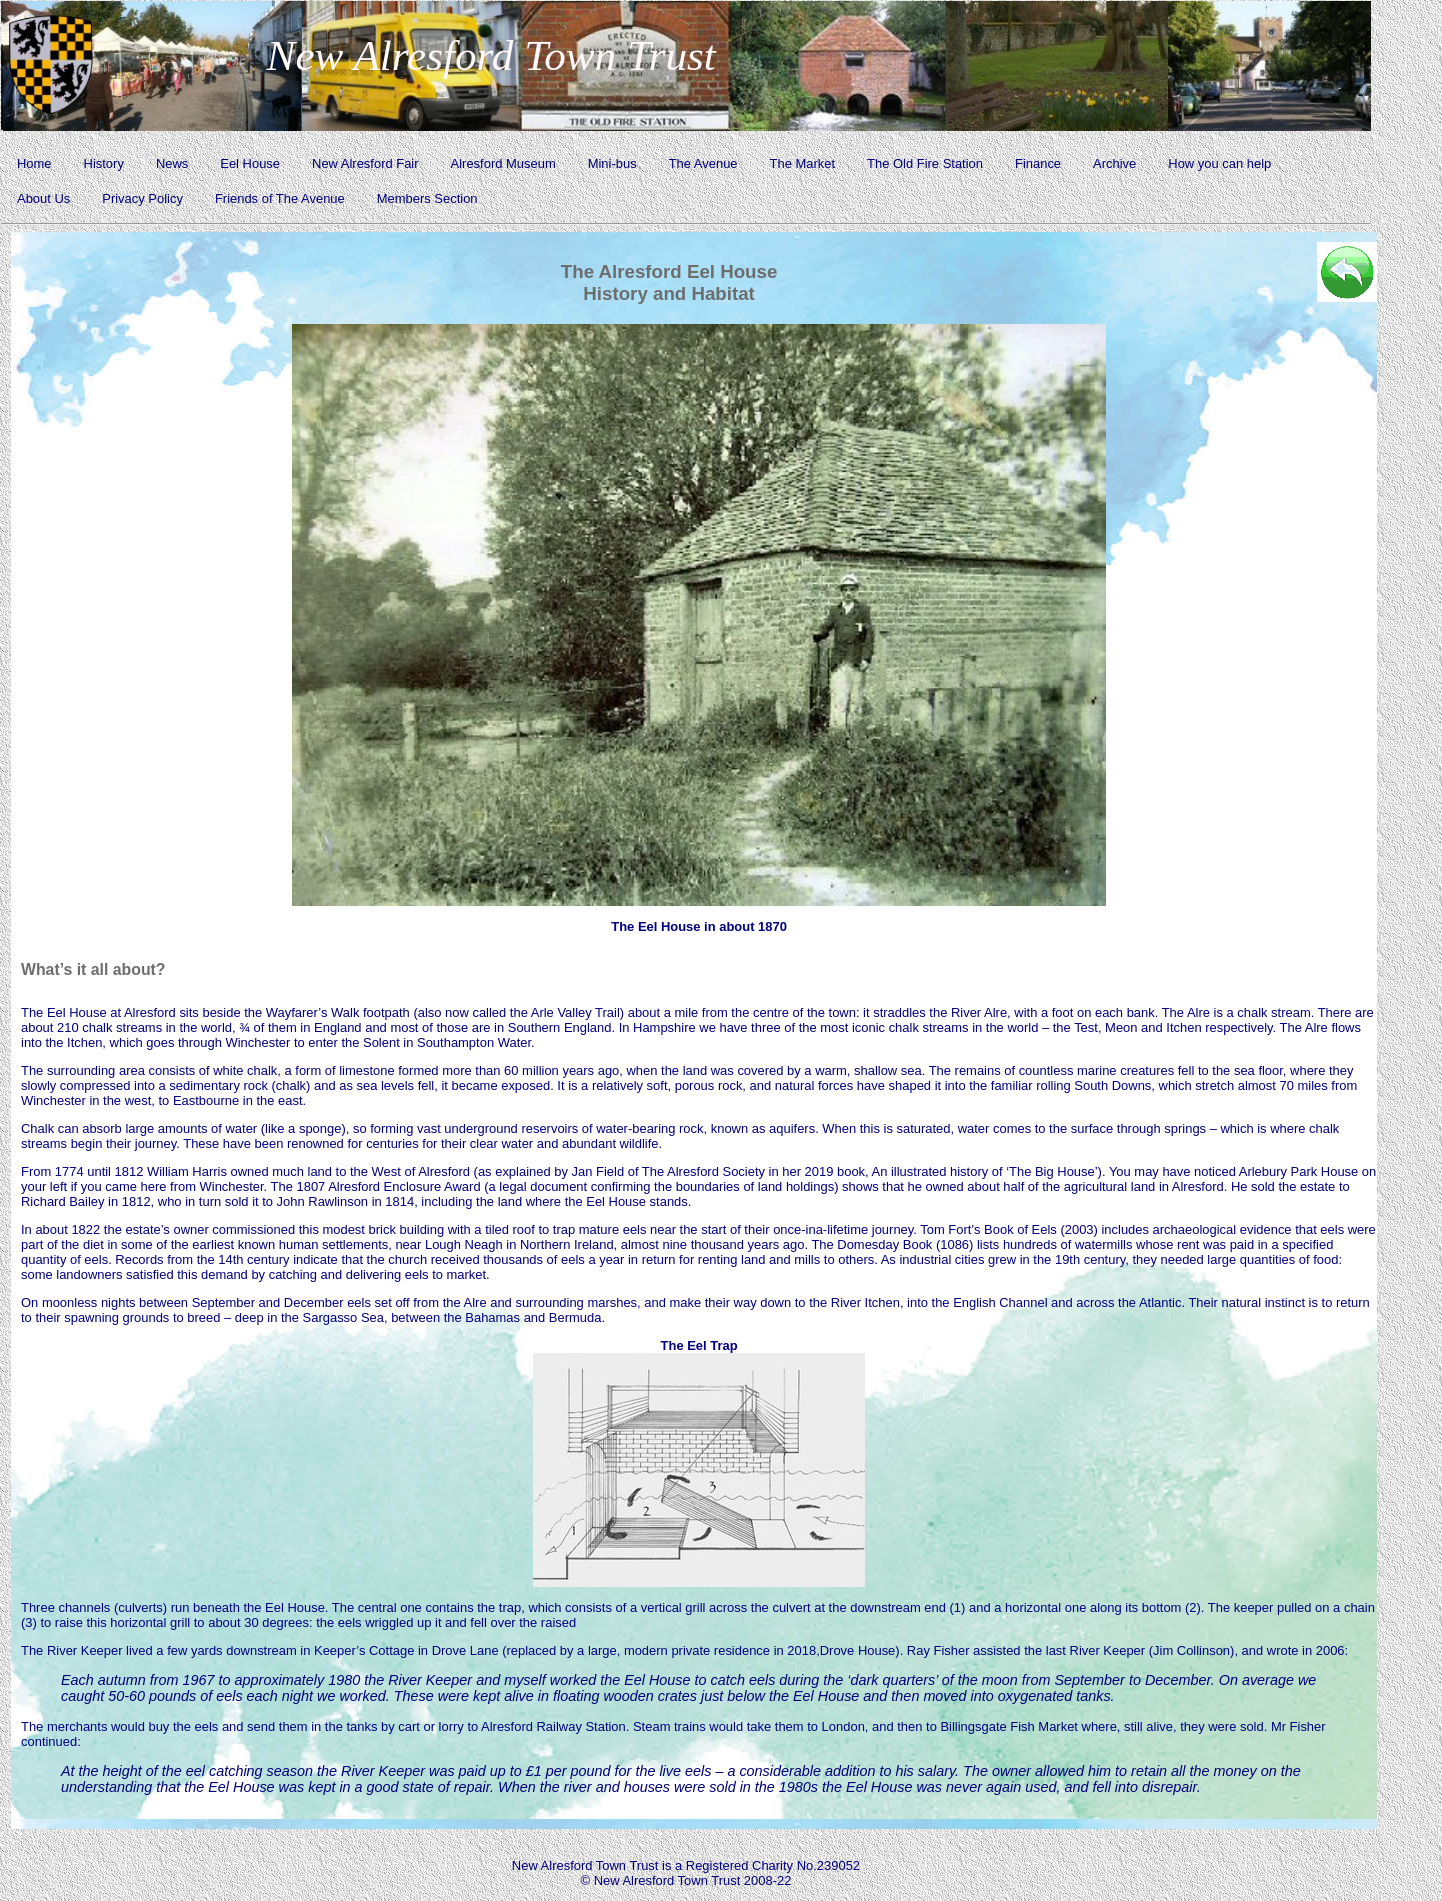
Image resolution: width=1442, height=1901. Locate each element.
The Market (803, 163)
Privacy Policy (142, 198)
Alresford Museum (503, 163)
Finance (1038, 163)
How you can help (1219, 163)
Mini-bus (612, 163)
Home (34, 163)
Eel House (250, 163)
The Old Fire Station (925, 163)
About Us (43, 198)
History (104, 163)
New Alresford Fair (365, 163)
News (172, 163)
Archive (1114, 163)
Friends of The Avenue (280, 198)
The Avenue (703, 163)
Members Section (427, 198)
